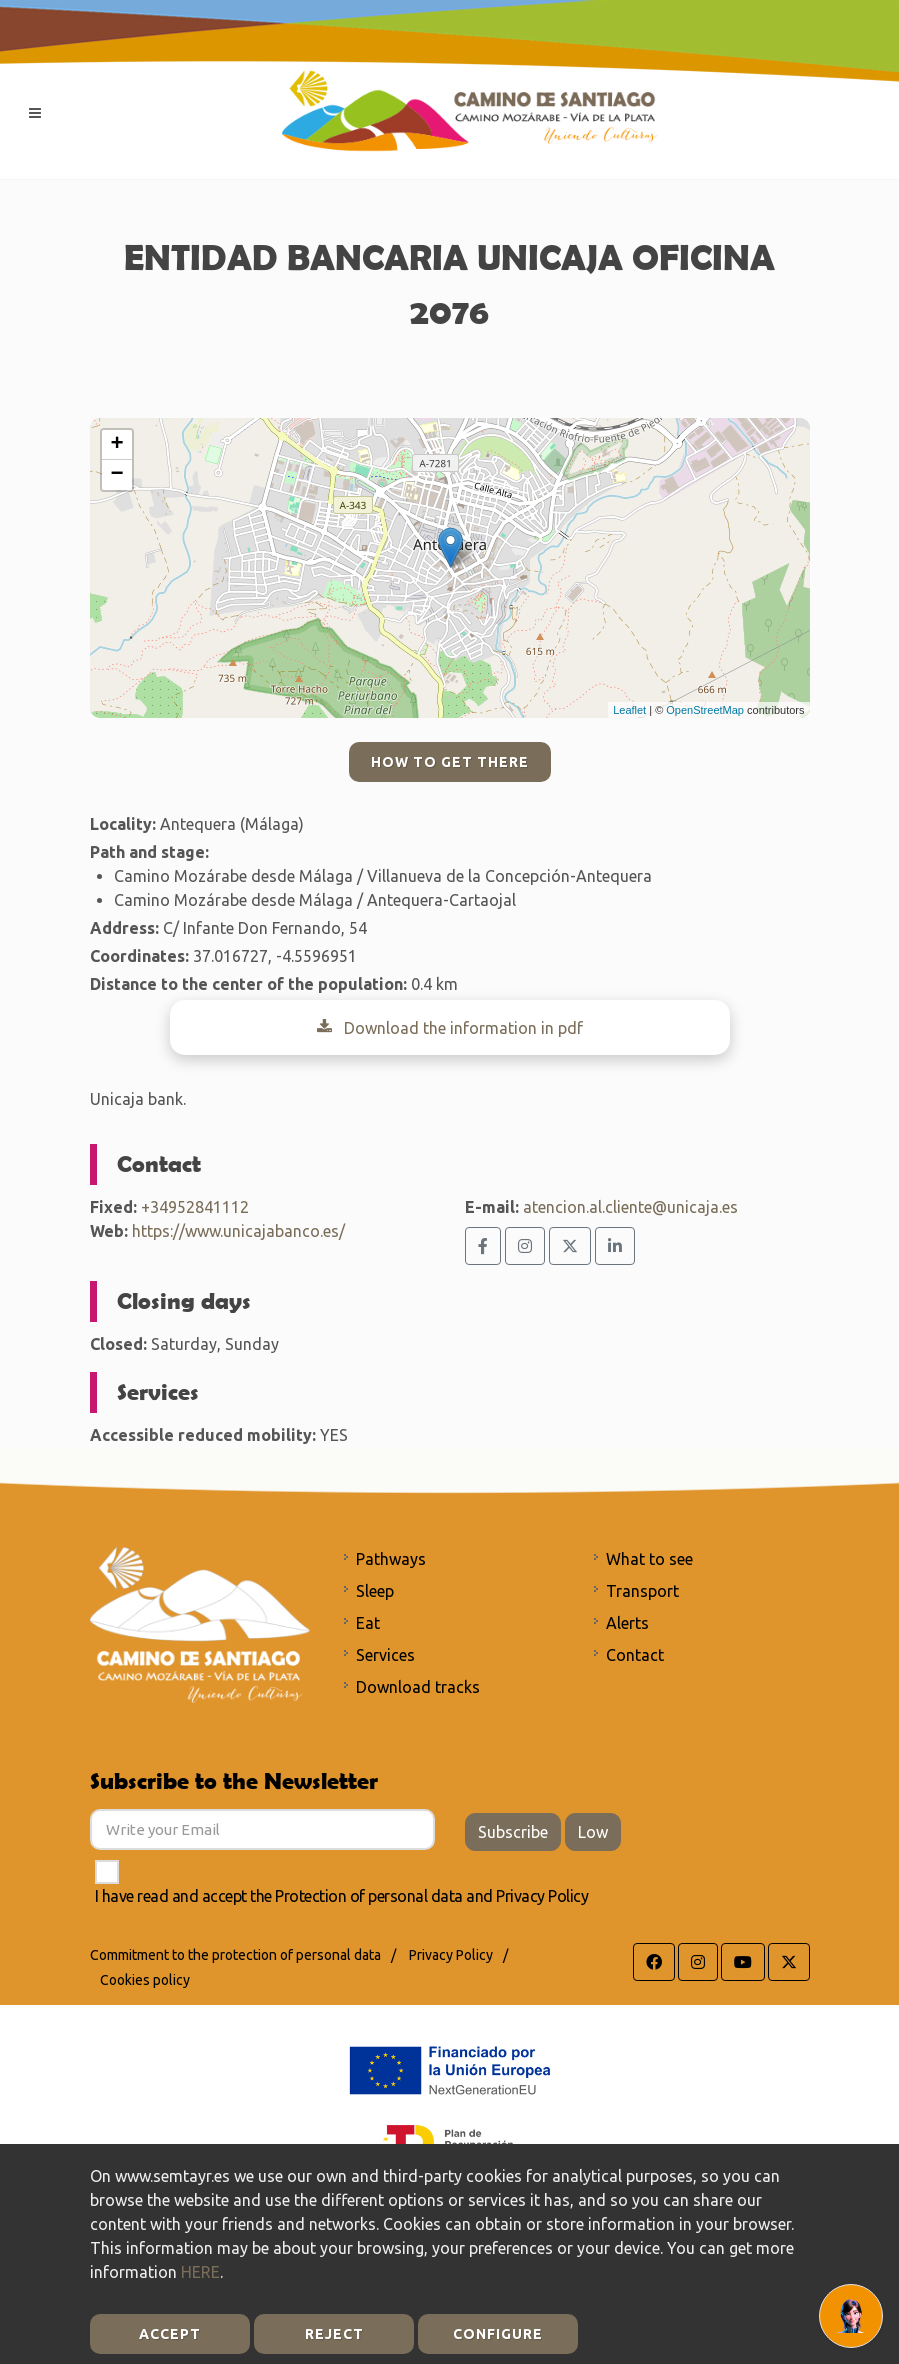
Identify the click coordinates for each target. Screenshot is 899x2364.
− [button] (116, 475)
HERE (200, 2272)
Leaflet (629, 710)
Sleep (375, 1591)
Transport (642, 1591)
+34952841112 (195, 1207)
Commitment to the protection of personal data (235, 1955)
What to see (649, 1559)
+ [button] (116, 445)
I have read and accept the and (342, 1896)
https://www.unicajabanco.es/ (238, 1231)
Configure (498, 2334)
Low (593, 1832)
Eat (368, 1623)
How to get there (450, 762)
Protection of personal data (369, 1896)
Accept (170, 2334)
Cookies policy (145, 1980)
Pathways (391, 1559)
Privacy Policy (542, 1896)
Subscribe (513, 1832)
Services (385, 1655)
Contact (635, 1655)
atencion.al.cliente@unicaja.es (630, 1207)
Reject (334, 2334)
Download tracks (418, 1687)
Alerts (627, 1623)
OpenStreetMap (705, 710)
